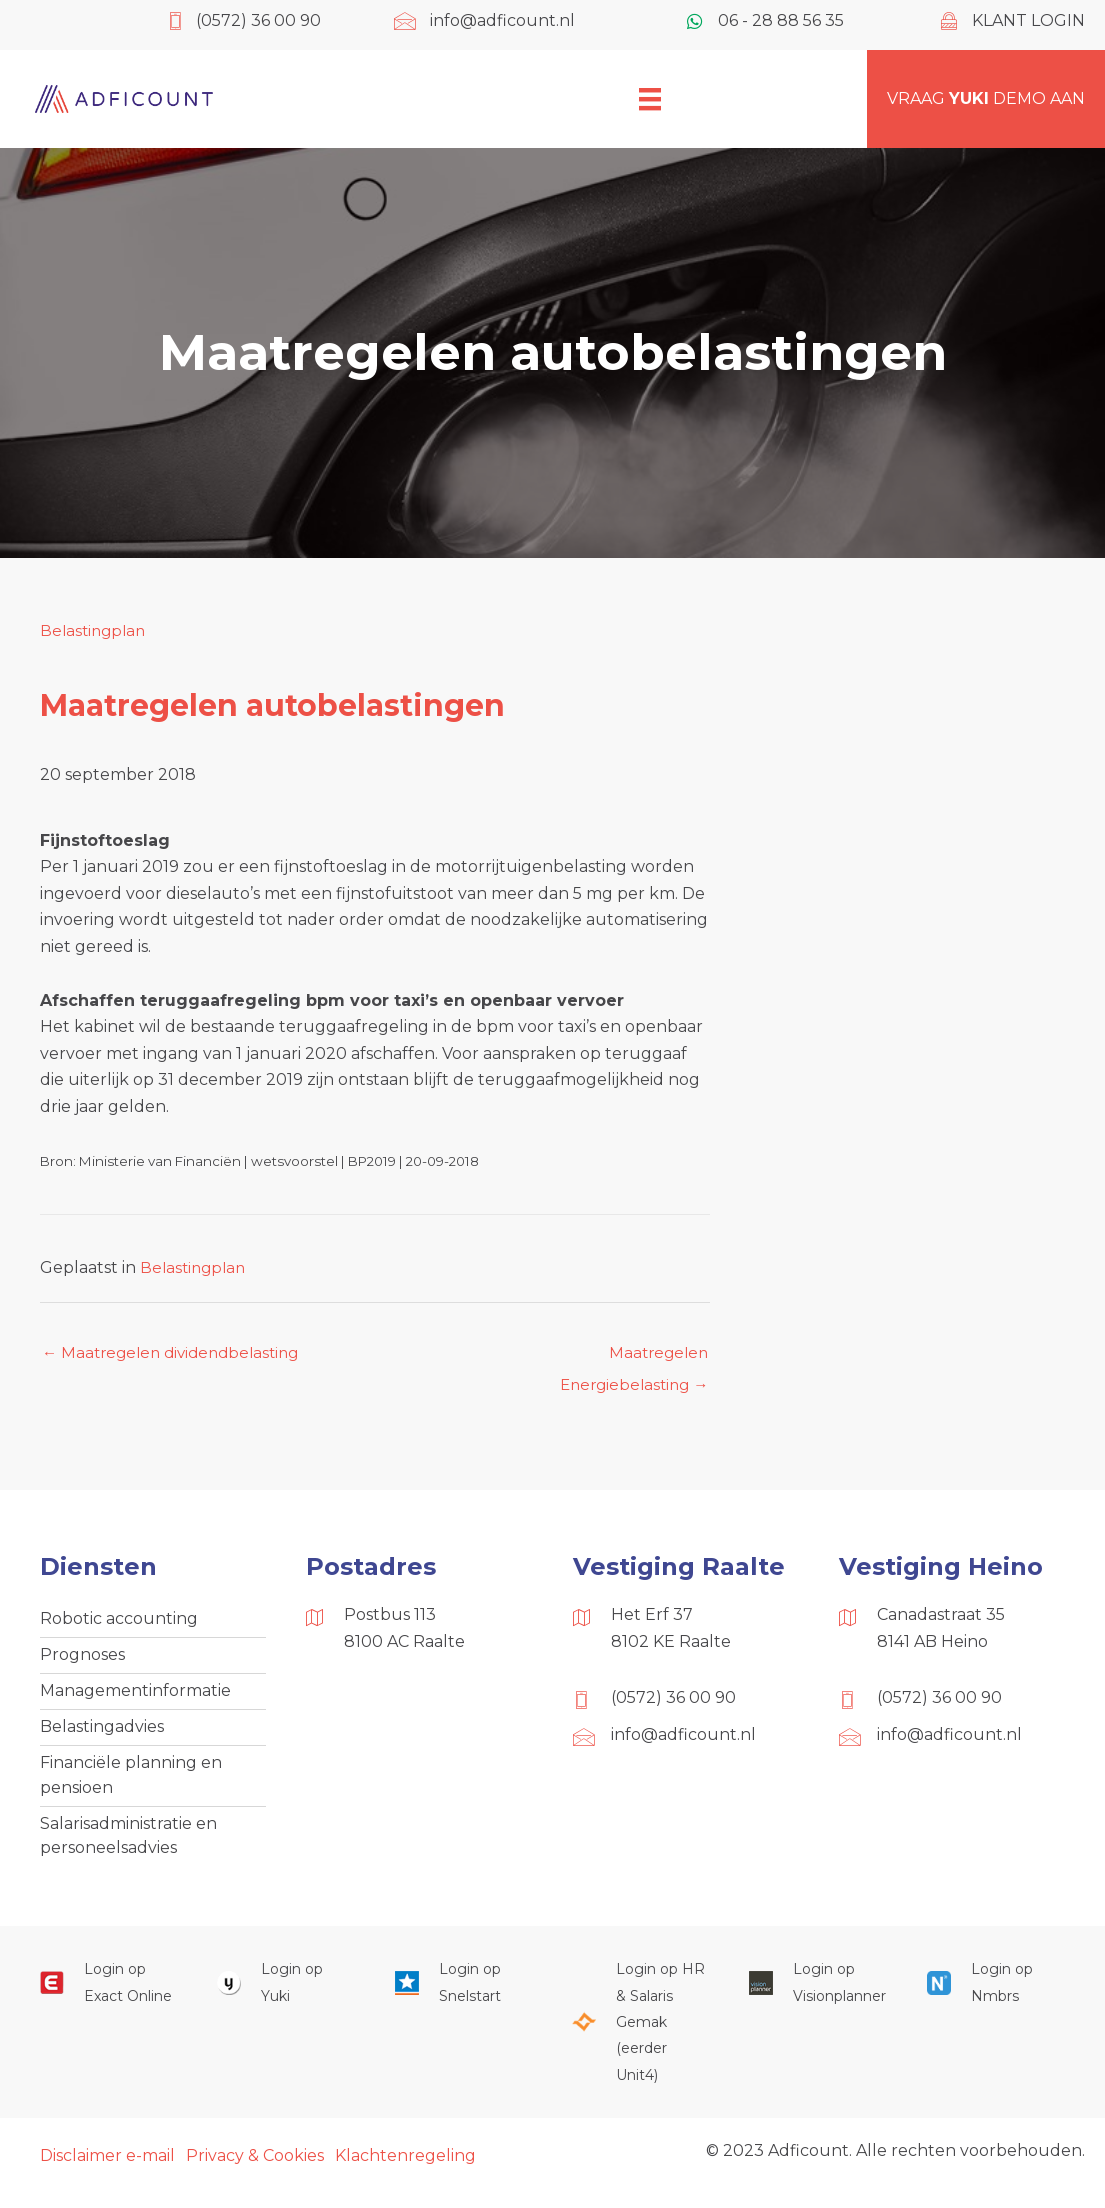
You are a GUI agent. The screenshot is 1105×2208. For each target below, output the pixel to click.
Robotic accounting (119, 1623)
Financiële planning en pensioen (131, 1785)
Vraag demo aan (986, 98)
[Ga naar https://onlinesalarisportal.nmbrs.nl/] (995, 1998)
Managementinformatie (135, 1697)
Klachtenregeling (405, 2171)
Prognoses (82, 1660)
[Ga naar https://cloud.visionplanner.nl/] (817, 1998)
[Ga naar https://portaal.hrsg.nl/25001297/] (640, 2038)
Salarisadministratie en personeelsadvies (128, 1849)
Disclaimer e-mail (107, 2171)
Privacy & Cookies (255, 2171)
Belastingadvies (102, 1735)
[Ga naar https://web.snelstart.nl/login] (463, 1998)
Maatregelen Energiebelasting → (629, 1359)
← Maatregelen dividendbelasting (177, 1353)
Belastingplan (95, 630)
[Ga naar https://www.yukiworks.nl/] (285, 1998)
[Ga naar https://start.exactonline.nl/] (108, 1998)
